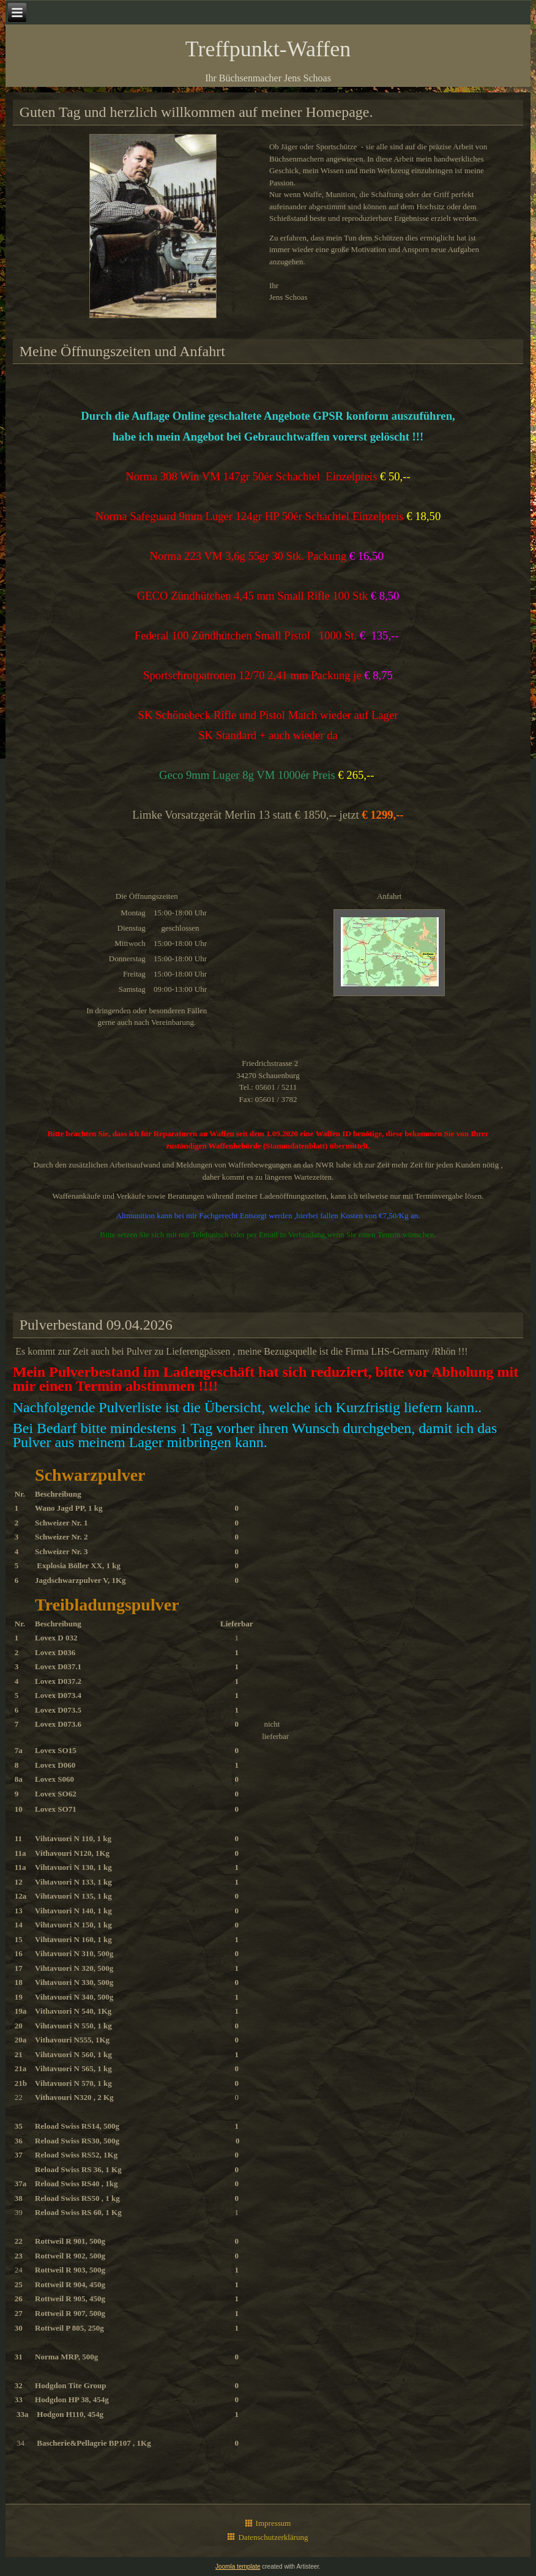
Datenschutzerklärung (273, 2537)
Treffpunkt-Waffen (268, 49)
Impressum (273, 2523)
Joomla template (237, 2566)
